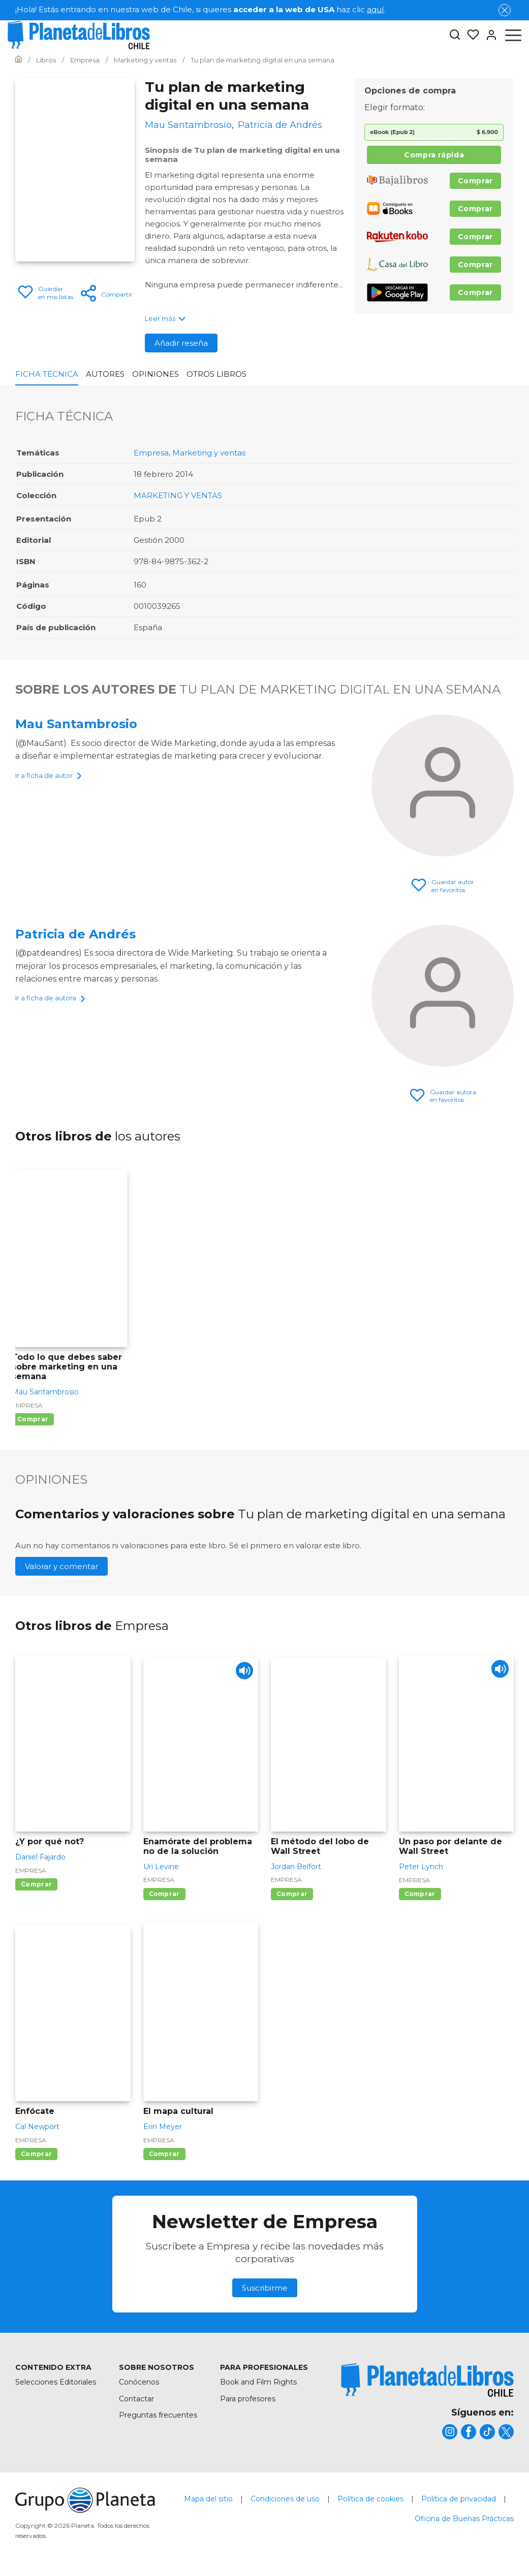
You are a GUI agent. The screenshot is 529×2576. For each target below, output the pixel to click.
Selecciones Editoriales (55, 2382)
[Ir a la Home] (18, 60)
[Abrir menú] (513, 35)
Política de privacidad (458, 2498)
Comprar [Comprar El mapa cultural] (164, 2154)
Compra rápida (434, 154)
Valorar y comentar (61, 1566)
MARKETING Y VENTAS (178, 495)
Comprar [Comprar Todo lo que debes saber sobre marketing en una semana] (32, 1419)
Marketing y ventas (208, 453)
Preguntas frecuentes (158, 2415)
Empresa (151, 453)
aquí (375, 9)
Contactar (136, 2398)
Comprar (475, 180)
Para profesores (247, 2398)
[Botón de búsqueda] (455, 35)
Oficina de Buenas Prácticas (464, 2518)
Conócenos (139, 2382)
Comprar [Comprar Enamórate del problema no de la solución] (164, 1894)
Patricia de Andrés (75, 934)
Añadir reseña (181, 343)
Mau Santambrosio (76, 723)
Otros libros (216, 374)
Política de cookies (370, 2498)
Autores (105, 374)
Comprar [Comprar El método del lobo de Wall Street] (291, 1894)
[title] (427, 2380)
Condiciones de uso (285, 2498)
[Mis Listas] (470, 35)
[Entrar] (488, 35)
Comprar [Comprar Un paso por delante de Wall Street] (419, 1894)
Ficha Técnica (46, 374)
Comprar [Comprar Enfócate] (36, 2154)
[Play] (241, 1673)
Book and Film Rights (258, 2382)
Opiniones (155, 374)
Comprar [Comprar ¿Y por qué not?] (36, 1884)
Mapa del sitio (208, 2498)
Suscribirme (265, 2288)
